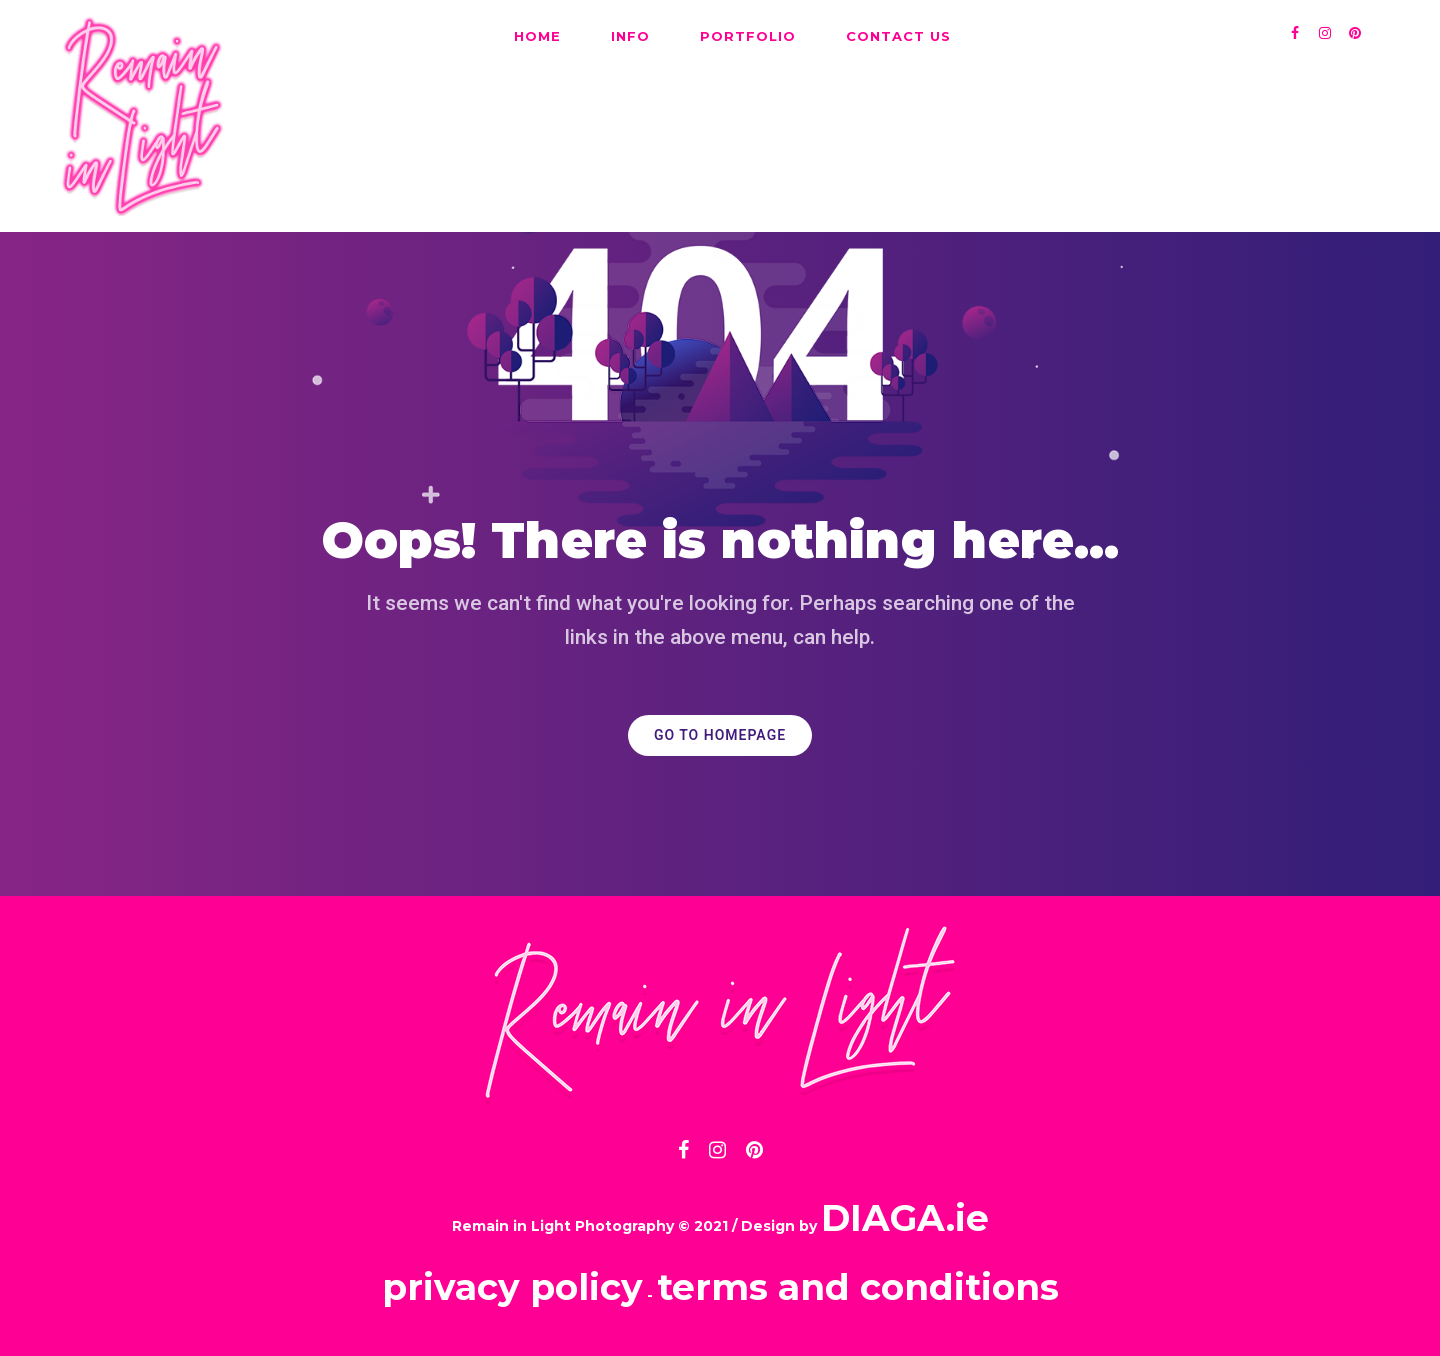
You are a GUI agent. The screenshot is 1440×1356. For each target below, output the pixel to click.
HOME (537, 36)
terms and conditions (858, 1287)
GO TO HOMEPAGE (720, 735)
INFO (630, 36)
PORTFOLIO (748, 36)
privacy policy (512, 1287)
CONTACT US (898, 36)
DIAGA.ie (905, 1218)
